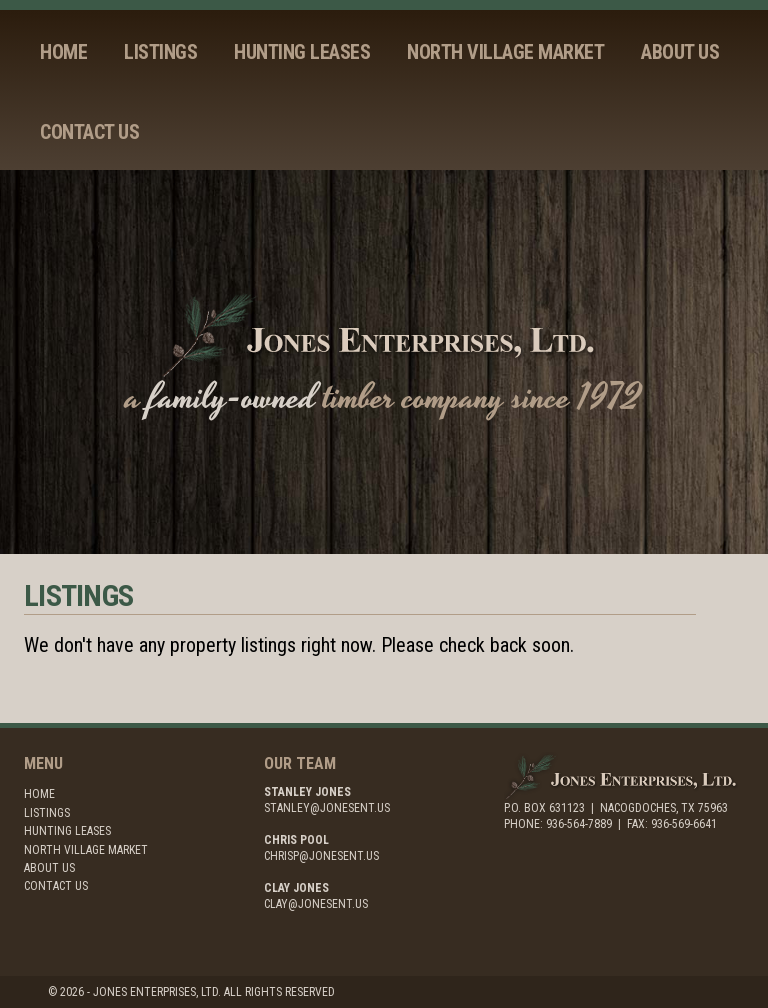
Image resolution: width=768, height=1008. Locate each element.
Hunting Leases (302, 52)
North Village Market (505, 52)
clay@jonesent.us (316, 904)
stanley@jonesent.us (327, 808)
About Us (680, 52)
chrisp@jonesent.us (321, 856)
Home (63, 52)
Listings (160, 52)
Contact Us (89, 132)
